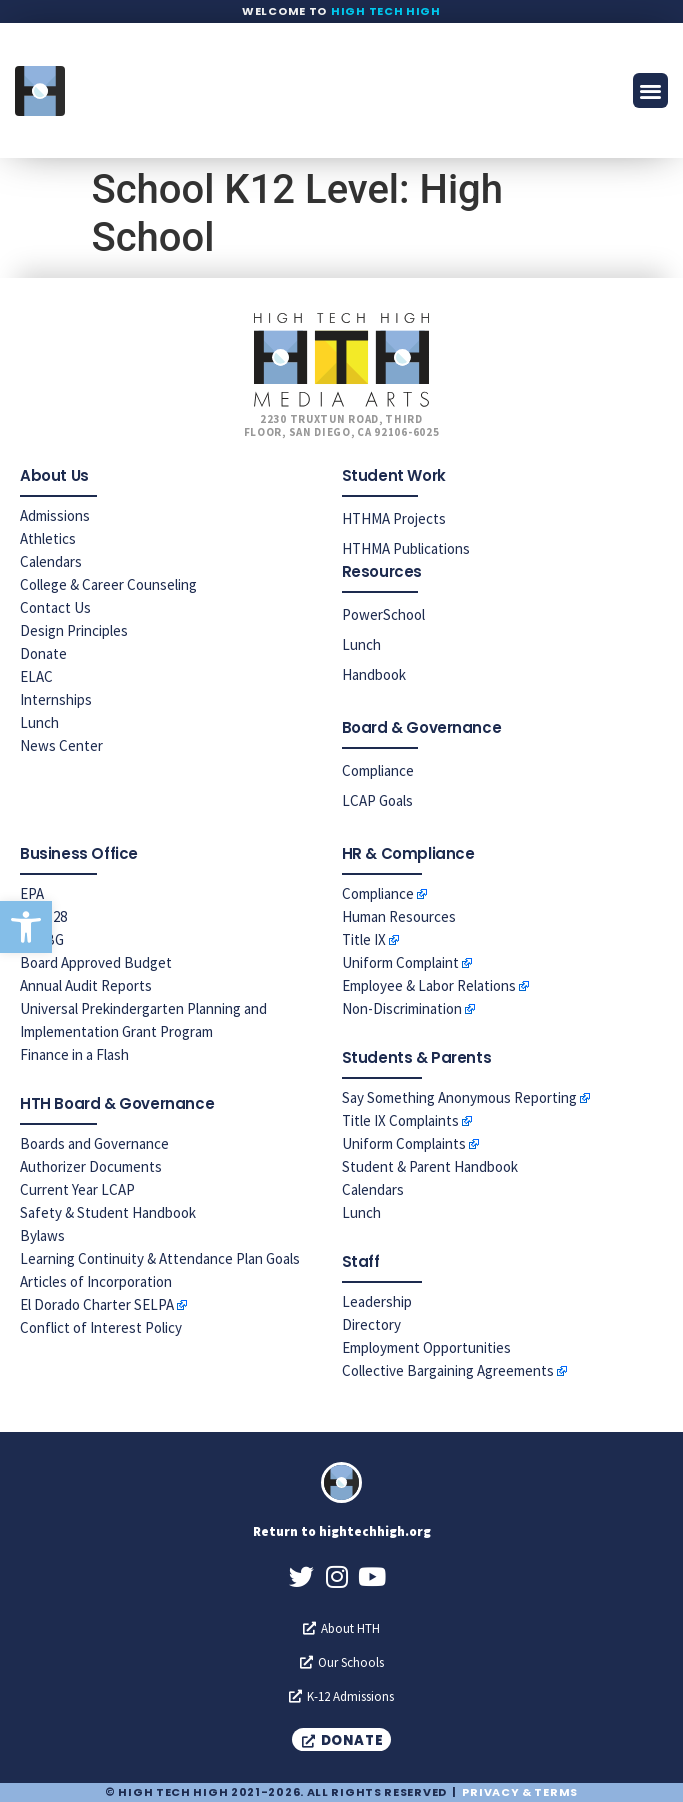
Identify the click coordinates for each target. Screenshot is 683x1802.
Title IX (364, 939)
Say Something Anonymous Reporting (459, 1097)
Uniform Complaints (404, 1143)
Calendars (51, 561)
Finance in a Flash (74, 1054)
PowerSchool (383, 614)
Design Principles (74, 630)
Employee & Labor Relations (429, 985)
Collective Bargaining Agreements (448, 1370)
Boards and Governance (94, 1143)
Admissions (55, 515)
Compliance (378, 770)
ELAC (36, 676)
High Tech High (386, 11)
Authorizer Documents (91, 1166)
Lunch (39, 722)
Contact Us (55, 607)
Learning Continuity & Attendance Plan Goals (160, 1258)
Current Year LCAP (77, 1189)
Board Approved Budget (96, 962)
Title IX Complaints (400, 1120)
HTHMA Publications (406, 548)
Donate (43, 653)
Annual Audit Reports (86, 985)
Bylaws (42, 1235)
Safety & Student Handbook (108, 1212)
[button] (26, 927)
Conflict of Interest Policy (101, 1327)
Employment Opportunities (426, 1347)
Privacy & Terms (520, 1792)
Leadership (377, 1301)
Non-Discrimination (402, 1008)
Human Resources (399, 916)
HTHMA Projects (394, 518)
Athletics (48, 538)
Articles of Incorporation (96, 1281)
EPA (32, 893)
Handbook (374, 674)
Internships (56, 699)
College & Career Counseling (108, 584)
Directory (371, 1324)
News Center (61, 745)
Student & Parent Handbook (430, 1166)
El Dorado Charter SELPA (97, 1304)
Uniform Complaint (400, 962)
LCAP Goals (377, 800)
